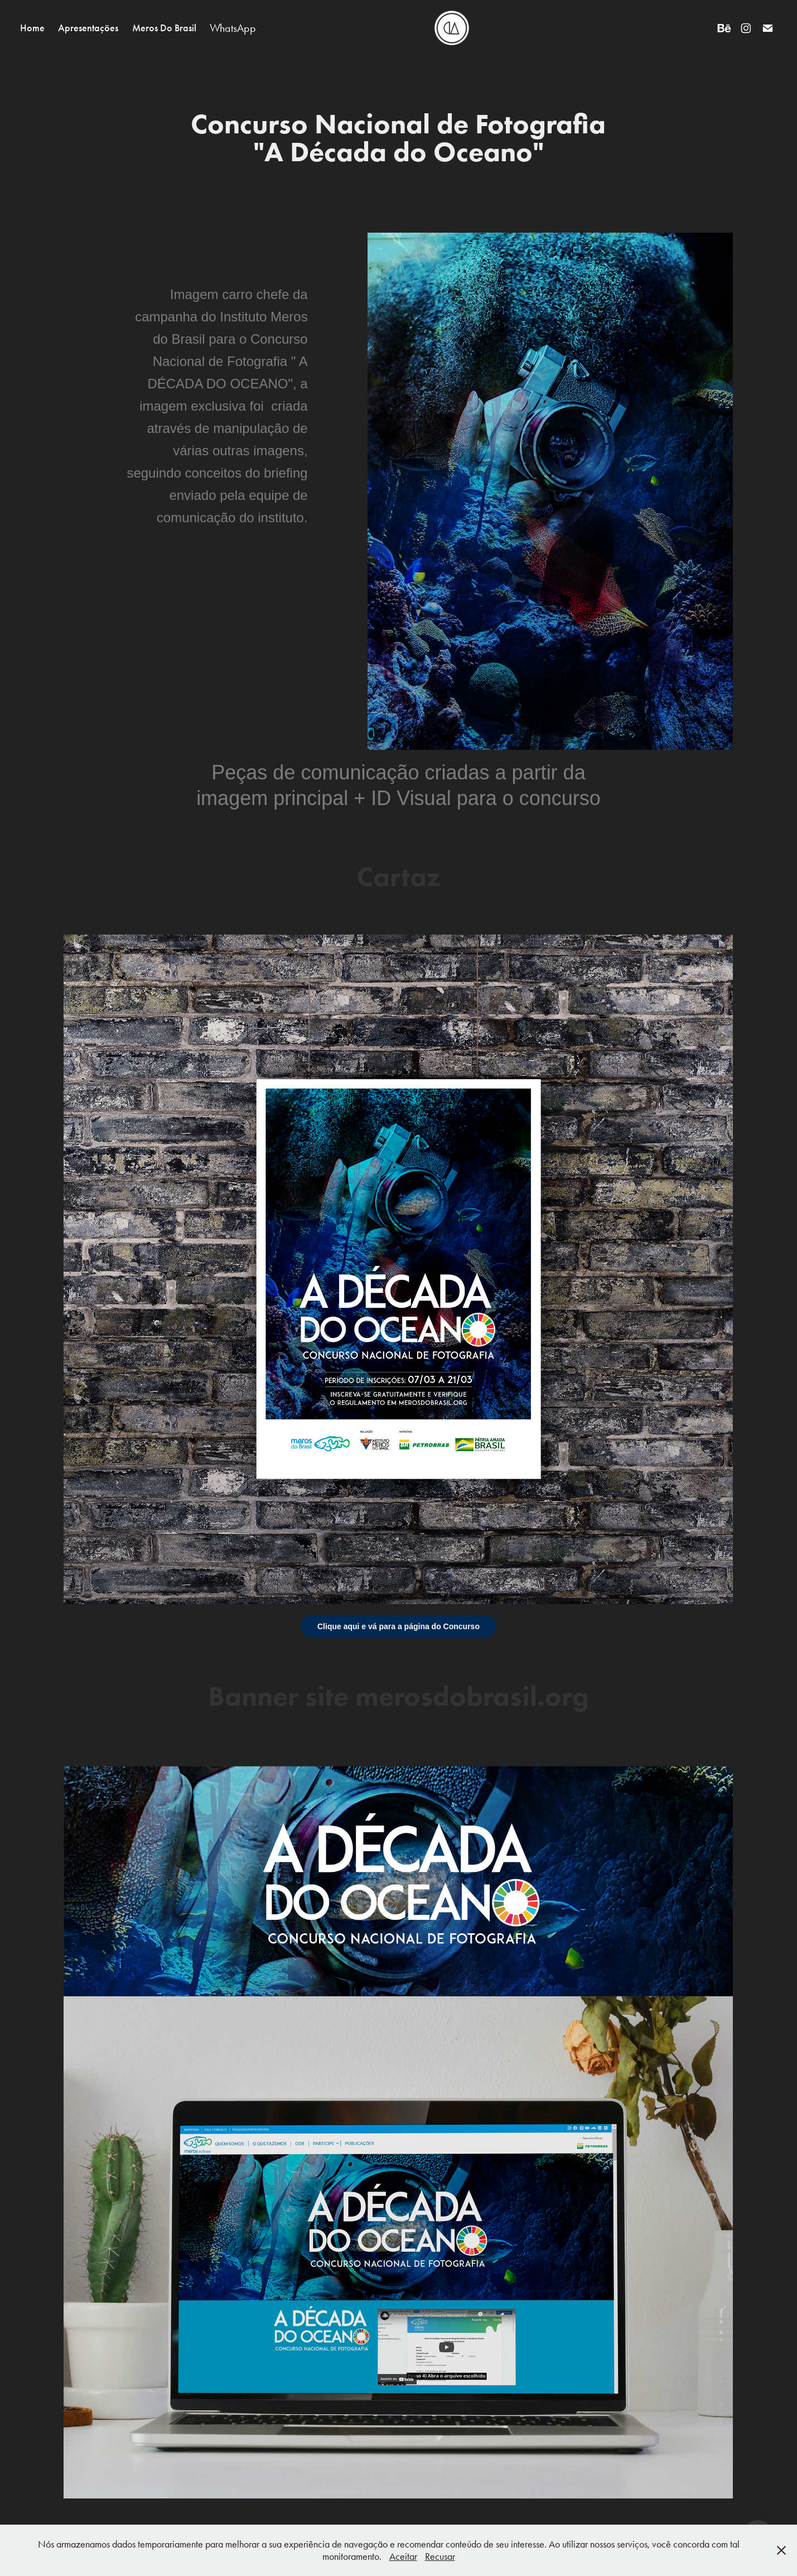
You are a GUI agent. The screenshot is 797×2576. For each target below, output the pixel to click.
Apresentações (88, 28)
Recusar (440, 2556)
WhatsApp (233, 28)
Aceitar (403, 2556)
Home (32, 28)
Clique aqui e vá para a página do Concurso (398, 1626)
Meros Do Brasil (164, 28)
